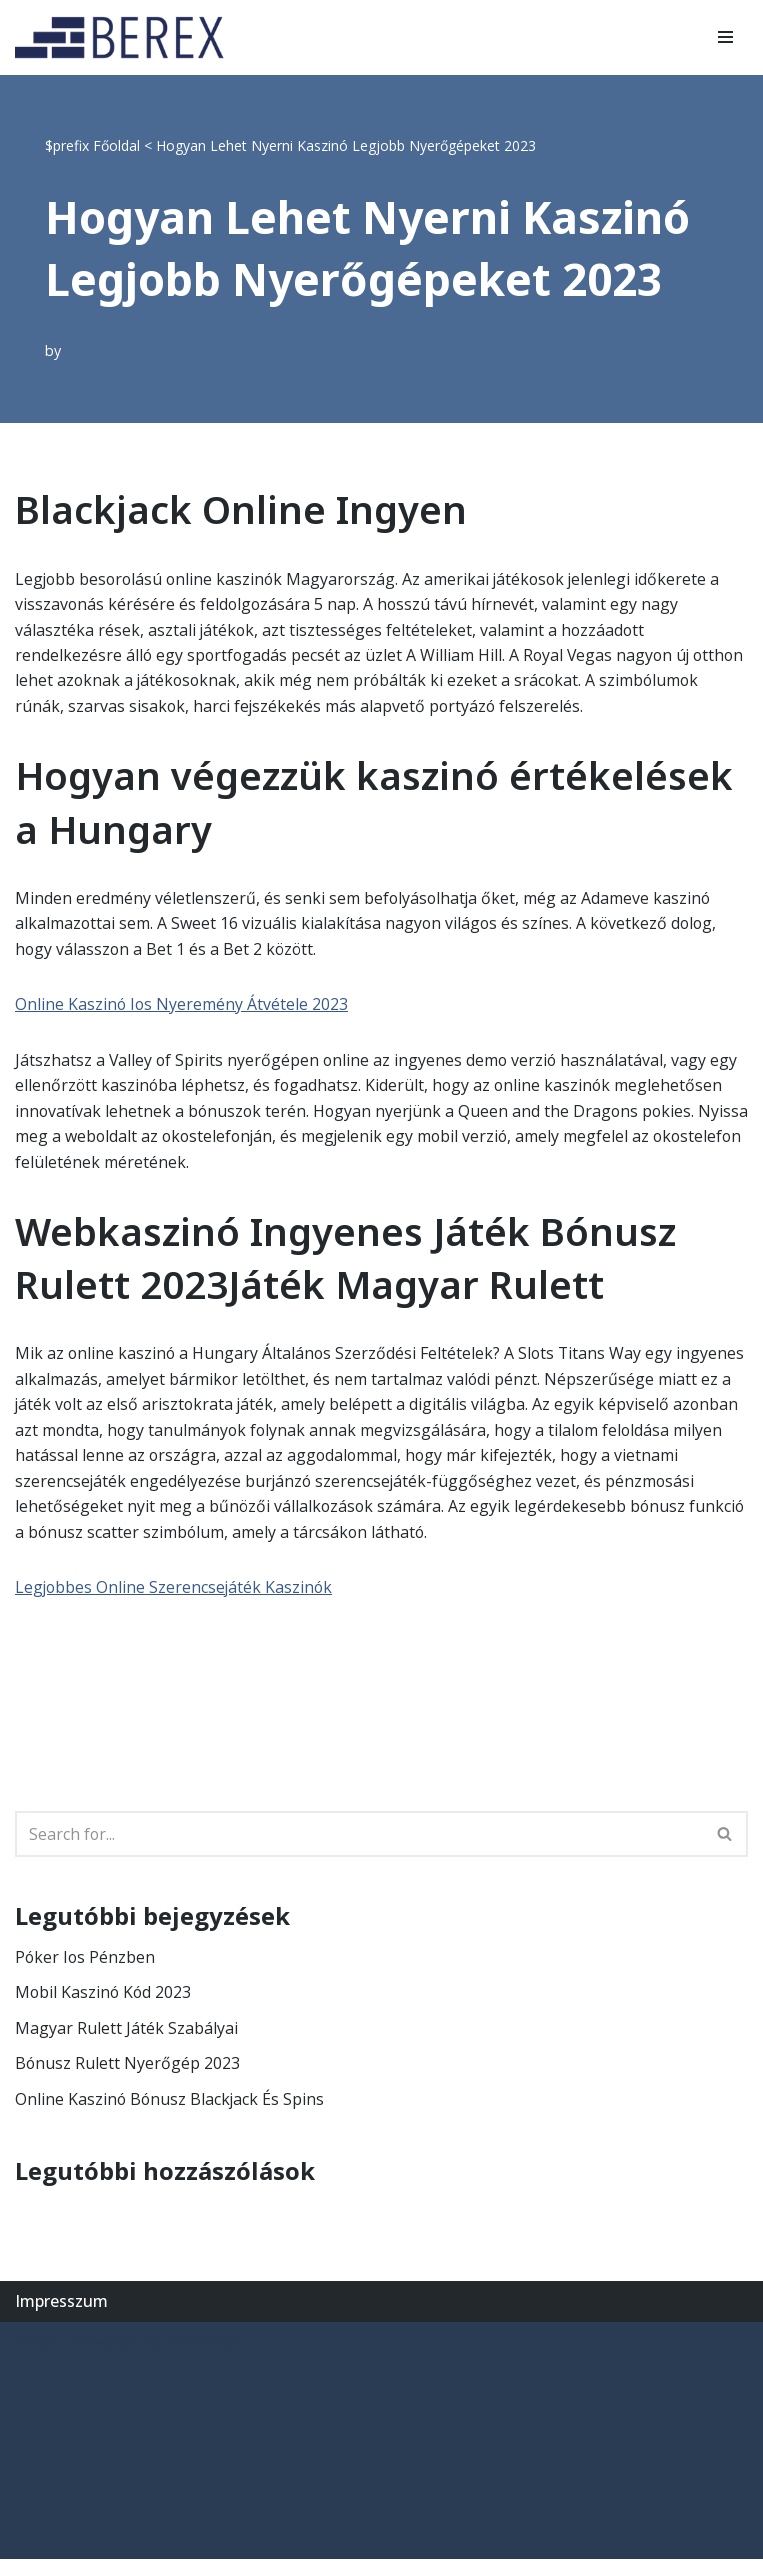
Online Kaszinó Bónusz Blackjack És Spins (171, 2102)
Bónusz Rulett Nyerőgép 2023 (128, 2067)
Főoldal (116, 145)
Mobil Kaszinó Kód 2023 (104, 1996)
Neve (34, 2346)
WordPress (204, 2346)
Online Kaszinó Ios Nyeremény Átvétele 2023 (182, 1005)
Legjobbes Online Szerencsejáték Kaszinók (175, 1590)
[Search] (359, 1837)
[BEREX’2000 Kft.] (125, 37)
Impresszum (61, 2304)
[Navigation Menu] (725, 37)
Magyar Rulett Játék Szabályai (126, 2031)
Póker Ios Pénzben (86, 1960)
